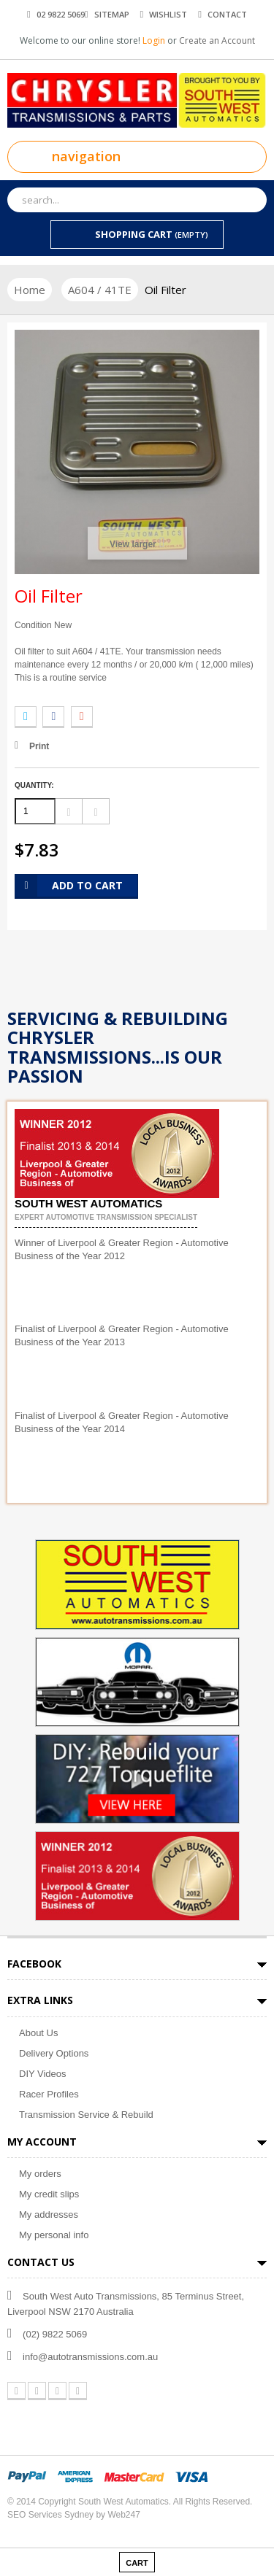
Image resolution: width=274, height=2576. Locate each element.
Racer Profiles (49, 2094)
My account (42, 2141)
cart (137, 2562)
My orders (40, 2173)
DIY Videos (42, 2073)
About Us (38, 2032)
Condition (33, 625)
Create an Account (217, 40)
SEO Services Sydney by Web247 (73, 2515)
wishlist (168, 14)
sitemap (111, 14)
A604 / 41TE (100, 289)
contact (227, 14)
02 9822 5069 (61, 14)
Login (154, 40)
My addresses (48, 2214)
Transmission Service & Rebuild (86, 2114)
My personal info (53, 2234)
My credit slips (49, 2194)
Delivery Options (53, 2053)
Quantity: (34, 785)
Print (39, 746)
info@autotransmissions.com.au (90, 2356)
